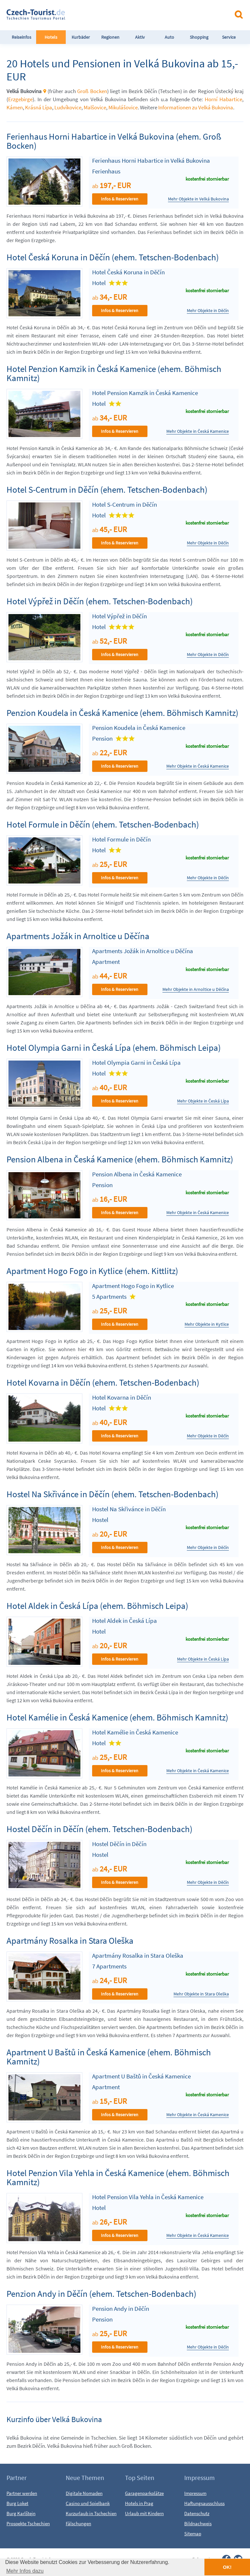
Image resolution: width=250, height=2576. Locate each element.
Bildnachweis (198, 2523)
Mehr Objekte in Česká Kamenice (197, 431)
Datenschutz (196, 2513)
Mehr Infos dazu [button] (25, 2571)
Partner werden (22, 2493)
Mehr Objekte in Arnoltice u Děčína (195, 989)
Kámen (15, 107)
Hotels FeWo (51, 44)
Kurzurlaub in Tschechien (91, 2513)
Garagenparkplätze (144, 2493)
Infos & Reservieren (119, 199)
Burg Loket (17, 2503)
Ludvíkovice (67, 107)
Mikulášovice (123, 107)
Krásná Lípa (38, 107)
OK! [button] (227, 2567)
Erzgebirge (20, 99)
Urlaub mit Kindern (144, 2513)
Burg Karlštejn (21, 2513)
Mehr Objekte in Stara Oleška (201, 1994)
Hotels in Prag (139, 2503)
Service (229, 37)
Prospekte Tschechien (28, 2523)
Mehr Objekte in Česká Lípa (203, 1101)
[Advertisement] (146, 14)
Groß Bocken (92, 91)
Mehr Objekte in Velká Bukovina (198, 199)
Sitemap (192, 2533)
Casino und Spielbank (88, 2503)
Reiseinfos (21, 37)
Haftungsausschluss (204, 2503)
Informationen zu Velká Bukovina (195, 107)
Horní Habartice (223, 99)
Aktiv (140, 37)
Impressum (195, 2493)
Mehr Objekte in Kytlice (207, 1324)
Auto (169, 37)
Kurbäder (81, 37)
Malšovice (95, 107)
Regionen (110, 37)
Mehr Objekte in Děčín (208, 310)
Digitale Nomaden (84, 2493)
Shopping (199, 37)
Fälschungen (78, 2523)
